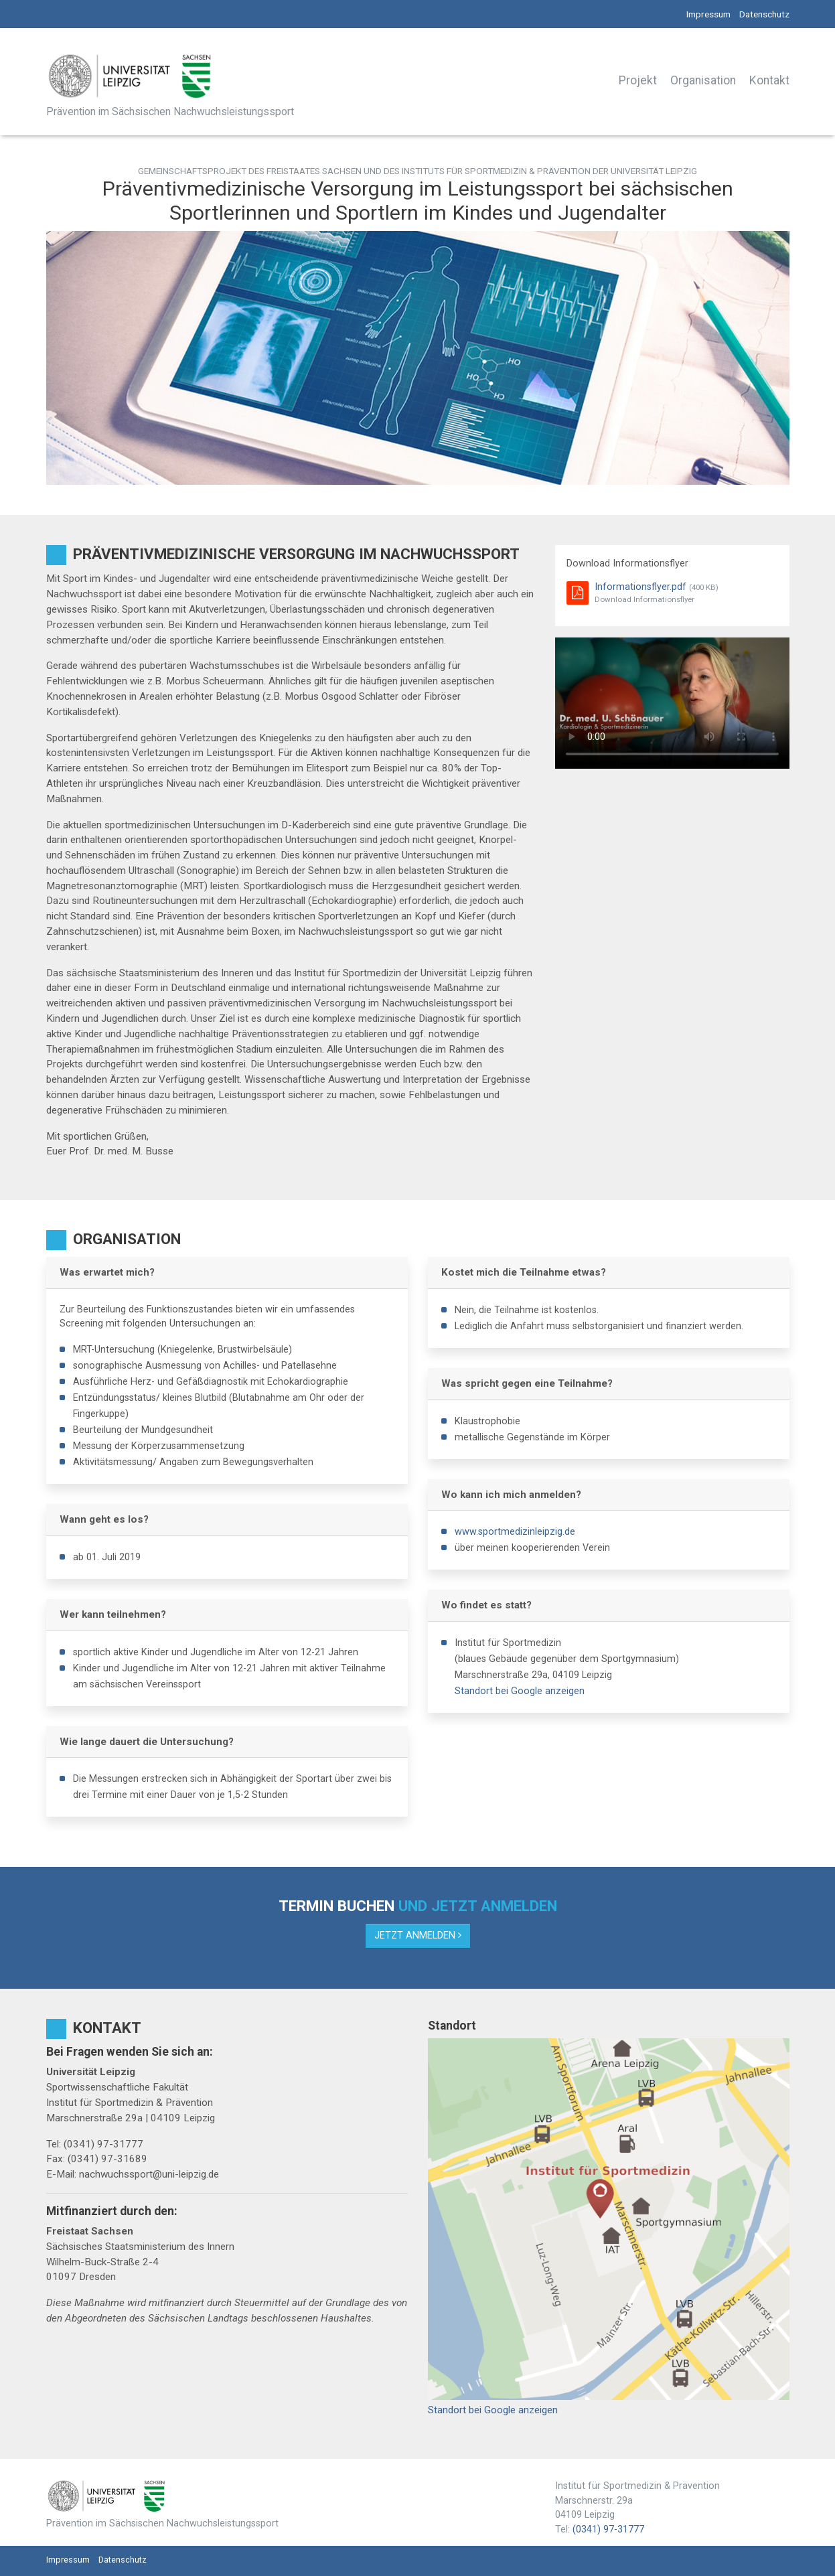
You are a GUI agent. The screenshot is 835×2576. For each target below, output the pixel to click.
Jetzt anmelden (417, 1935)
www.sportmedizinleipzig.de (515, 1531)
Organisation (703, 80)
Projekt (638, 80)
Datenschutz (764, 14)
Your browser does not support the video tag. (672, 703)
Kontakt (769, 80)
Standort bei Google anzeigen (520, 1691)
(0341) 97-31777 (608, 2529)
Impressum (708, 14)
